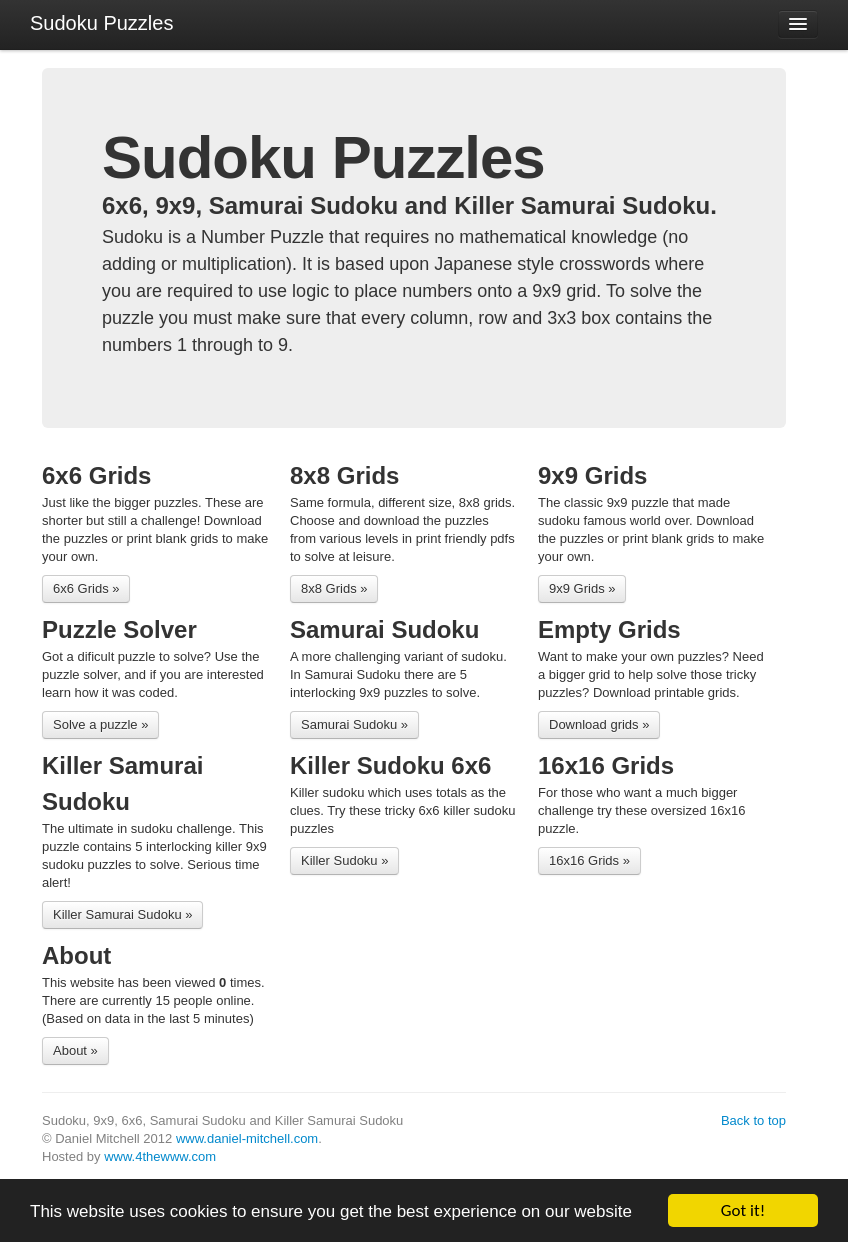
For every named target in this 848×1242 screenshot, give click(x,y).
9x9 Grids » (582, 588)
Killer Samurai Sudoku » (122, 914)
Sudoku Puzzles (101, 23)
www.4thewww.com (160, 1156)
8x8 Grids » (334, 588)
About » (75, 1050)
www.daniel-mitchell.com (247, 1138)
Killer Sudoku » (344, 860)
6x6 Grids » (86, 588)
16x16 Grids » (589, 860)
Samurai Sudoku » (354, 724)
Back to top (753, 1120)
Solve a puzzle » (100, 724)
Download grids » (599, 724)
